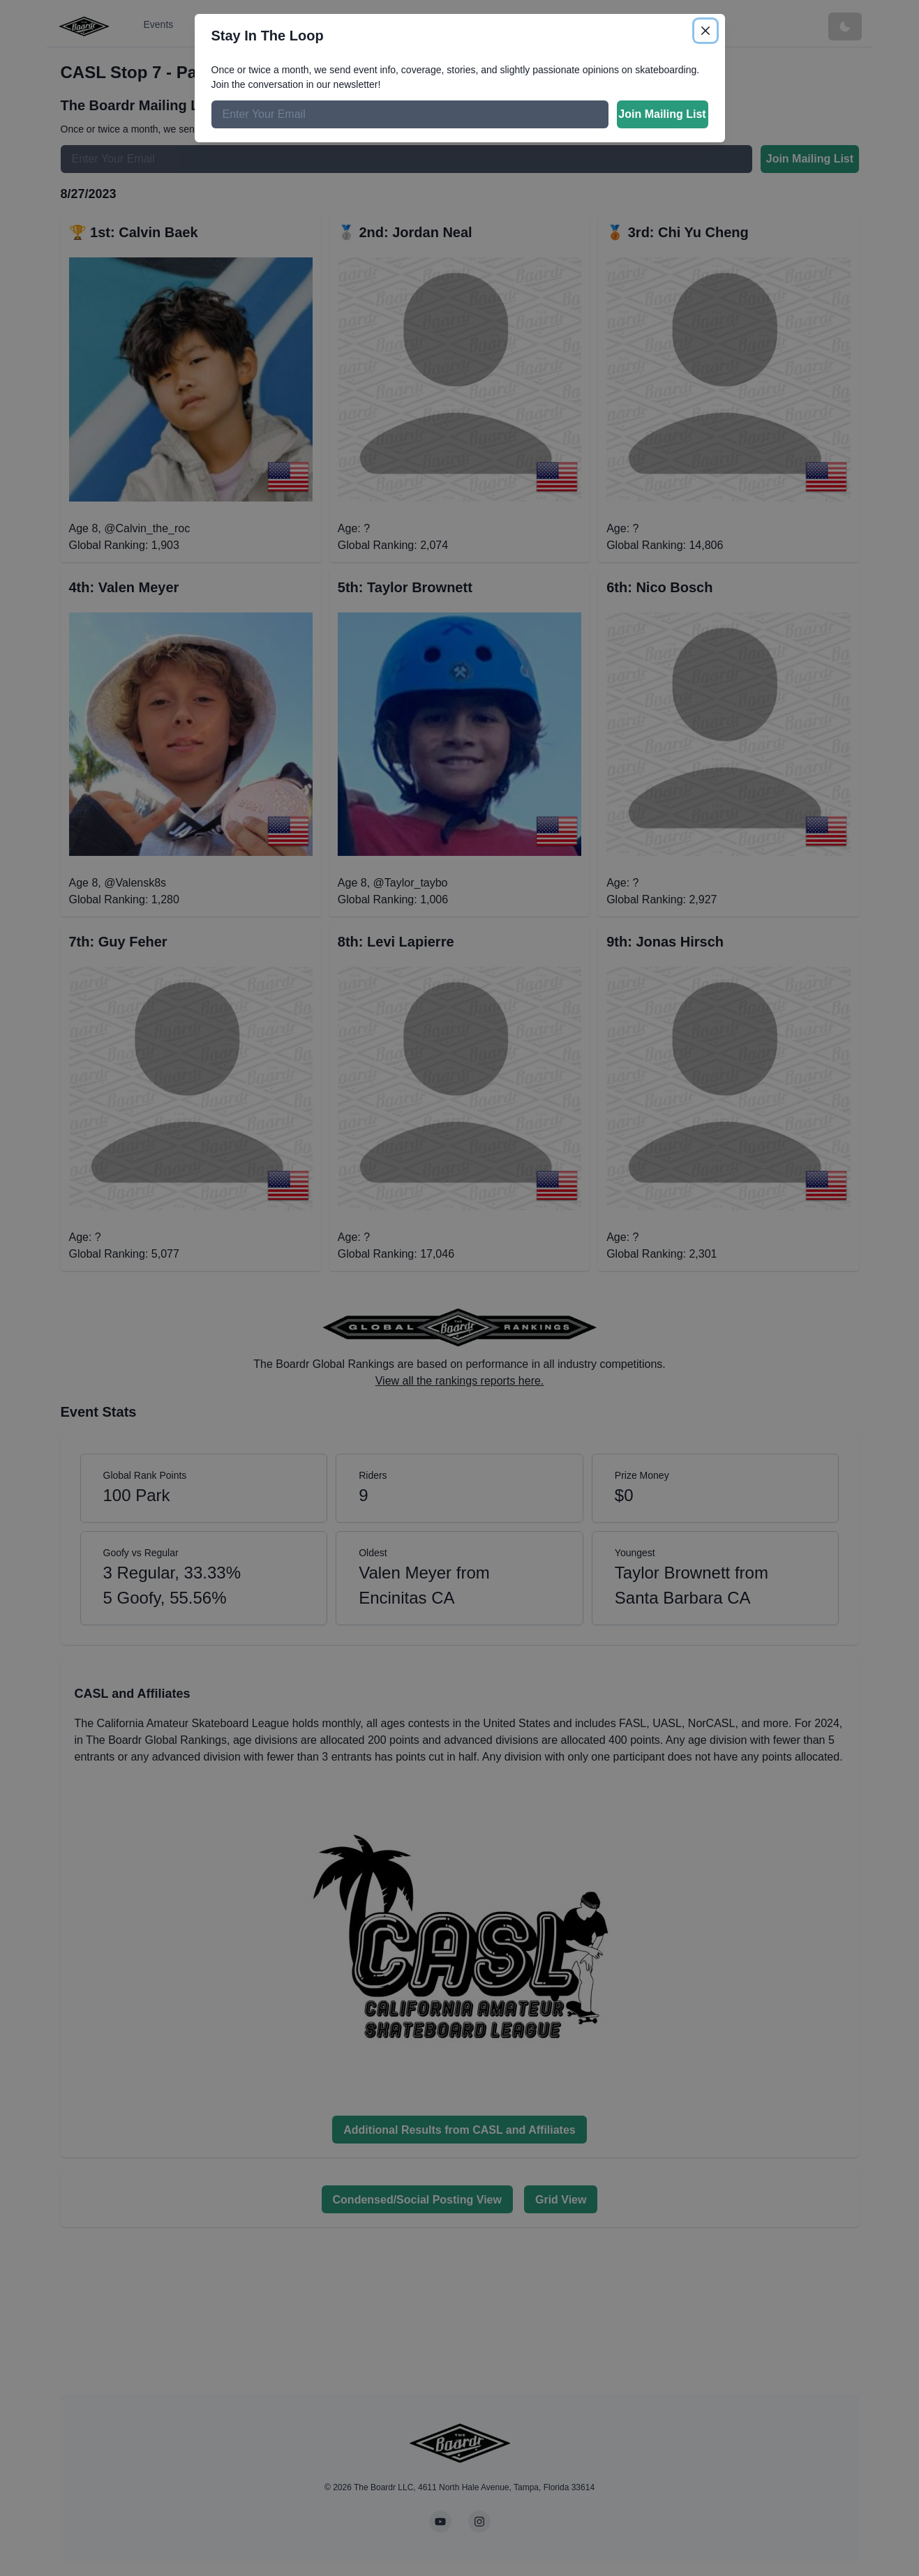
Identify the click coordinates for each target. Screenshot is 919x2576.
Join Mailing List (661, 114)
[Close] (705, 31)
